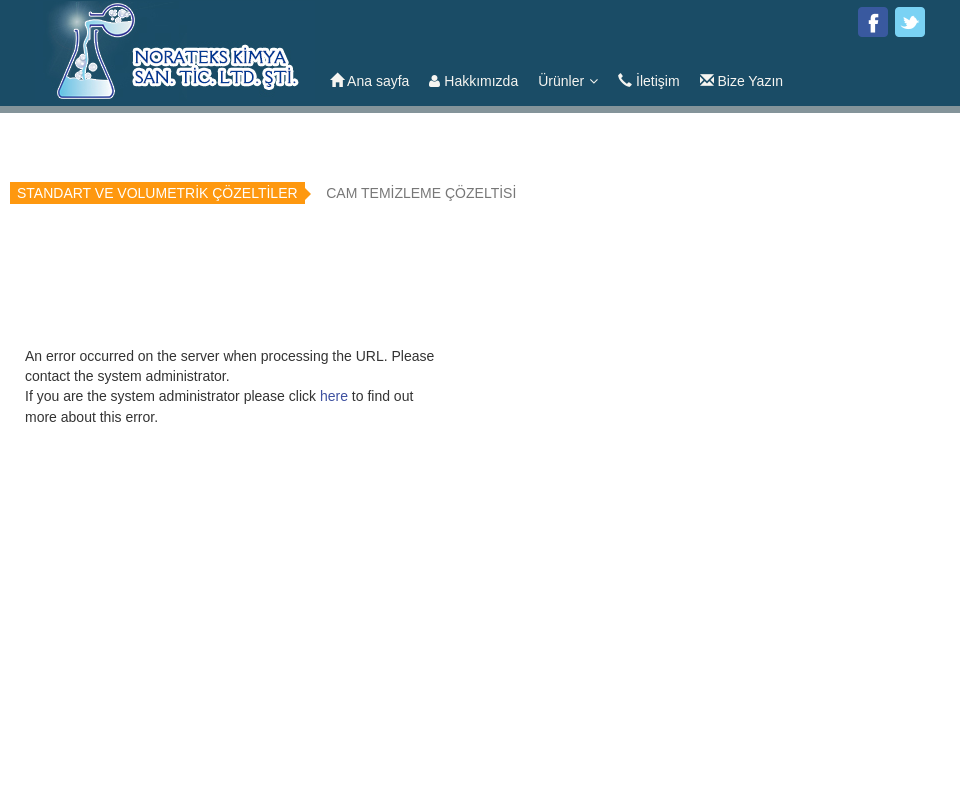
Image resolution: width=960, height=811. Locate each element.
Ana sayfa (369, 81)
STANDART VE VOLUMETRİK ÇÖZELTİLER (157, 193)
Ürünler (568, 81)
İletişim (648, 81)
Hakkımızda (473, 81)
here (334, 396)
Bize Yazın (742, 81)
